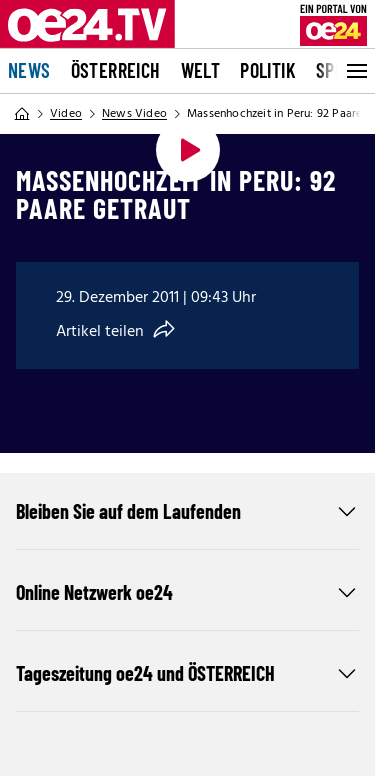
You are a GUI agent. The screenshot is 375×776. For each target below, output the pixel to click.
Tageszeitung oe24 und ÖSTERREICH (187, 673)
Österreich (116, 70)
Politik (268, 70)
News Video (134, 114)
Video (66, 114)
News (29, 70)
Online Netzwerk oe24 (187, 592)
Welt (201, 70)
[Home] (22, 114)
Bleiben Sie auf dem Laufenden (187, 511)
